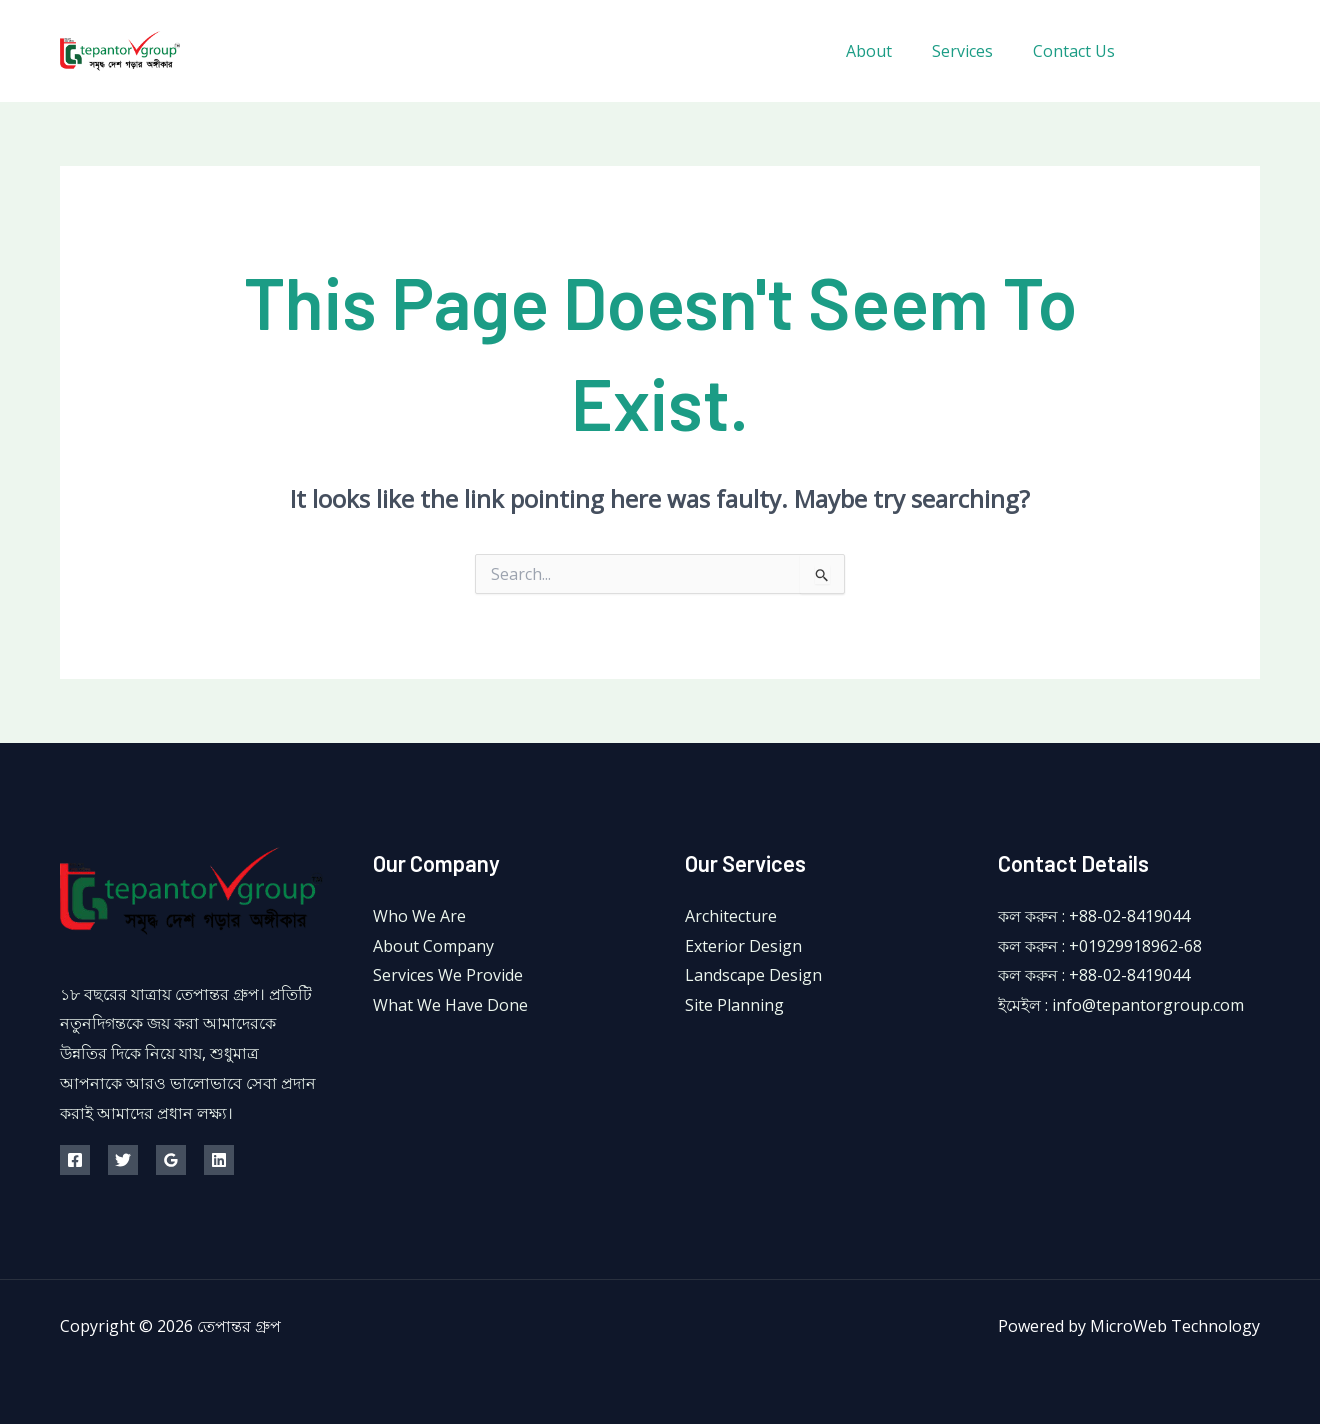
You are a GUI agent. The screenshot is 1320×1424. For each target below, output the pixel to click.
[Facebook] (1162, 51)
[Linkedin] (219, 1160)
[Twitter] (1207, 51)
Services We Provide (448, 975)
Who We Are (419, 916)
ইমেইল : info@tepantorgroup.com (1121, 1005)
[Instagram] (1252, 51)
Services (974, 51)
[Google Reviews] (171, 1160)
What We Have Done (450, 1005)
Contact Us (1078, 51)
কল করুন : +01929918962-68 (1100, 946)
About (889, 51)
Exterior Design (743, 946)
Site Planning (734, 1005)
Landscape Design (753, 975)
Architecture (731, 916)
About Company (433, 946)
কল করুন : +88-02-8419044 (1094, 916)
